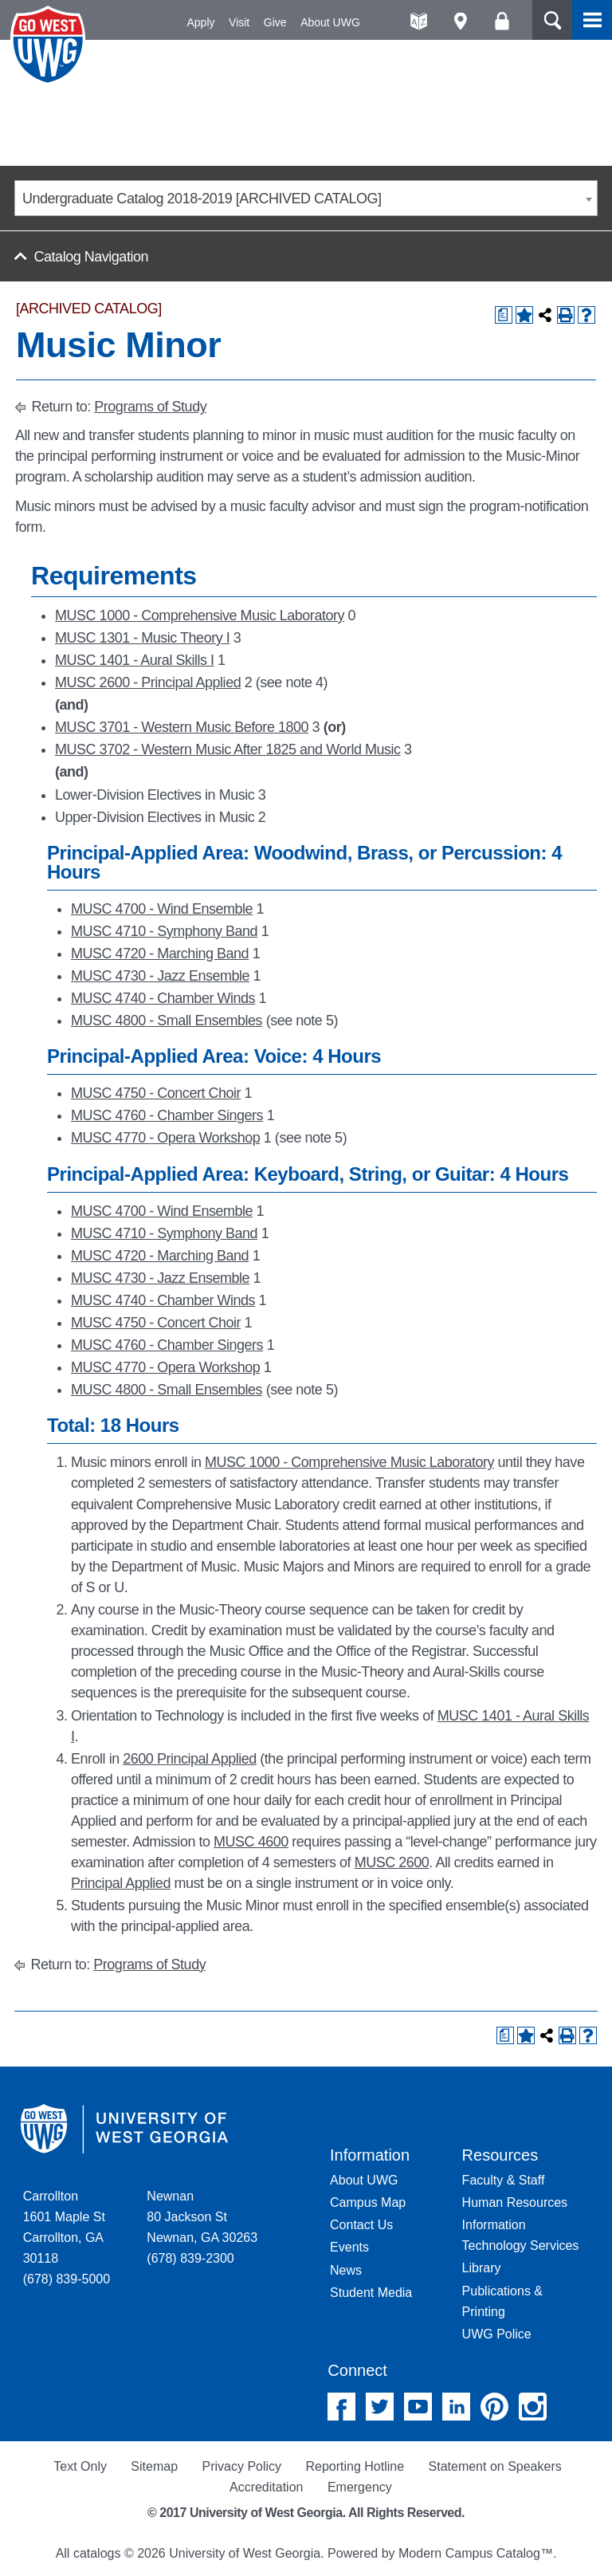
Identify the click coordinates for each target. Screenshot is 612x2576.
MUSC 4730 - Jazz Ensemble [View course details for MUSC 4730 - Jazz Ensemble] (160, 976)
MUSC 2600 (392, 1862)
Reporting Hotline (354, 2466)
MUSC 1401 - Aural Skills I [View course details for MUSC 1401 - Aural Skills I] (134, 660)
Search (552, 20)
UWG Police (497, 2334)
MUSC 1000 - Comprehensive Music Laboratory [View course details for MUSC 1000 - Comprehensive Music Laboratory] (199, 615)
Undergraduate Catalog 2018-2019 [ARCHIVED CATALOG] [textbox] (202, 198)
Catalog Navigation (91, 257)
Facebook (341, 2407)
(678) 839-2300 (190, 2258)
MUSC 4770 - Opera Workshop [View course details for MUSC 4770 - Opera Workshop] (165, 1138)
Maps (460, 21)
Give (275, 22)
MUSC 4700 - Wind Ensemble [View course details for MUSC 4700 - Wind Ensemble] (162, 909)
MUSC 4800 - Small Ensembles (166, 1020)
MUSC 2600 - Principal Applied (148, 682)
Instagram (533, 2407)
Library (481, 2268)
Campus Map (368, 2202)
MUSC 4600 (251, 1842)
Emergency (360, 2487)
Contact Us (361, 2225)
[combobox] (306, 198)
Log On (501, 21)
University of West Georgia (50, 45)
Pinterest (494, 2407)
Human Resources (515, 2202)
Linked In (456, 2407)
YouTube (418, 2407)
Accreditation (267, 2487)
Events (349, 2247)
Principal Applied (121, 1883)
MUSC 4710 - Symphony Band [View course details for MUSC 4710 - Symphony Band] (164, 931)
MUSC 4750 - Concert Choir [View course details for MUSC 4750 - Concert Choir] (156, 1093)
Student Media (371, 2292)
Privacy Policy (241, 2466)
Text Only (80, 2466)
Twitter (380, 2407)
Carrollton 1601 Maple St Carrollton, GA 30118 (64, 2227)
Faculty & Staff (503, 2180)
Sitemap (154, 2466)
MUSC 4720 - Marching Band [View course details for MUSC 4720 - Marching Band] (160, 954)
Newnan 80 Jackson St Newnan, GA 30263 (202, 2216)
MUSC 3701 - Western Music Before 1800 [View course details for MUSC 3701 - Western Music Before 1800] (181, 727)
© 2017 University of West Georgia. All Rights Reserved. (306, 2512)
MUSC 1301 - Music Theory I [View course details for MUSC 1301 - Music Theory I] (142, 638)
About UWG (330, 22)
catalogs (97, 2553)
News (346, 2270)
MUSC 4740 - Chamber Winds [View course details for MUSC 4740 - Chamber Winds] (163, 998)
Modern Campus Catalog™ (475, 2553)
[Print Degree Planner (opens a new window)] (503, 315)
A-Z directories (419, 21)
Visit (239, 22)
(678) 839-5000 (66, 2279)
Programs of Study (150, 407)
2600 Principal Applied (190, 1759)
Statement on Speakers (495, 2466)
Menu (592, 20)
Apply (201, 22)
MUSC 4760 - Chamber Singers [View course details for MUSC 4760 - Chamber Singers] (167, 1115)
